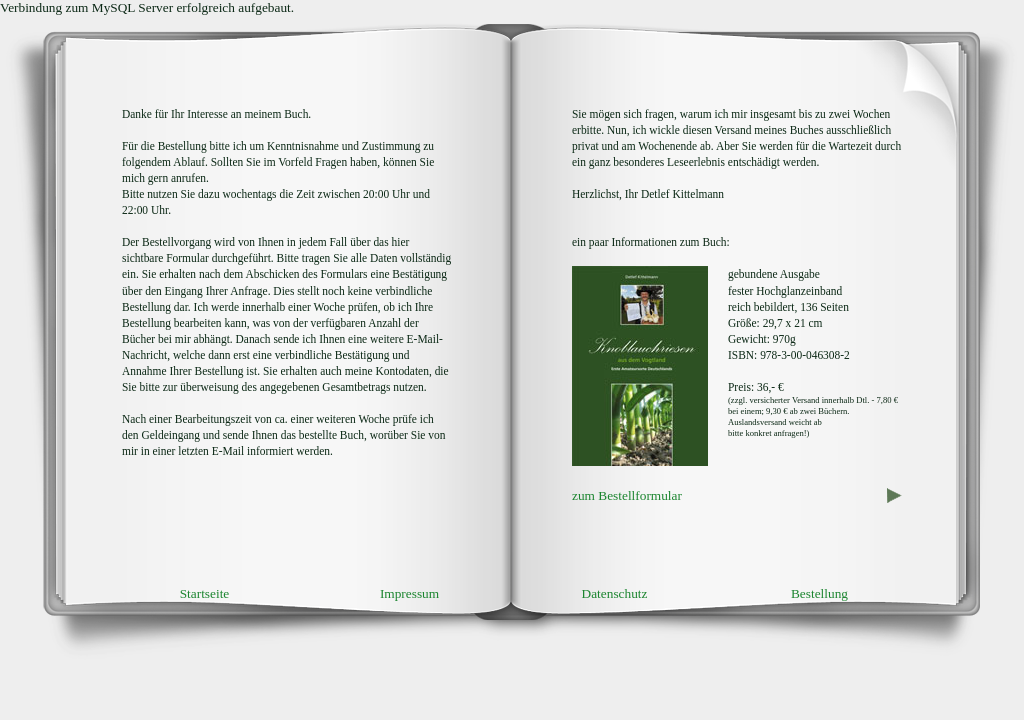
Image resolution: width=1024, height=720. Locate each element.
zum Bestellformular (627, 495)
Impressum (409, 593)
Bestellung (819, 593)
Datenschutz (615, 593)
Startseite (205, 593)
